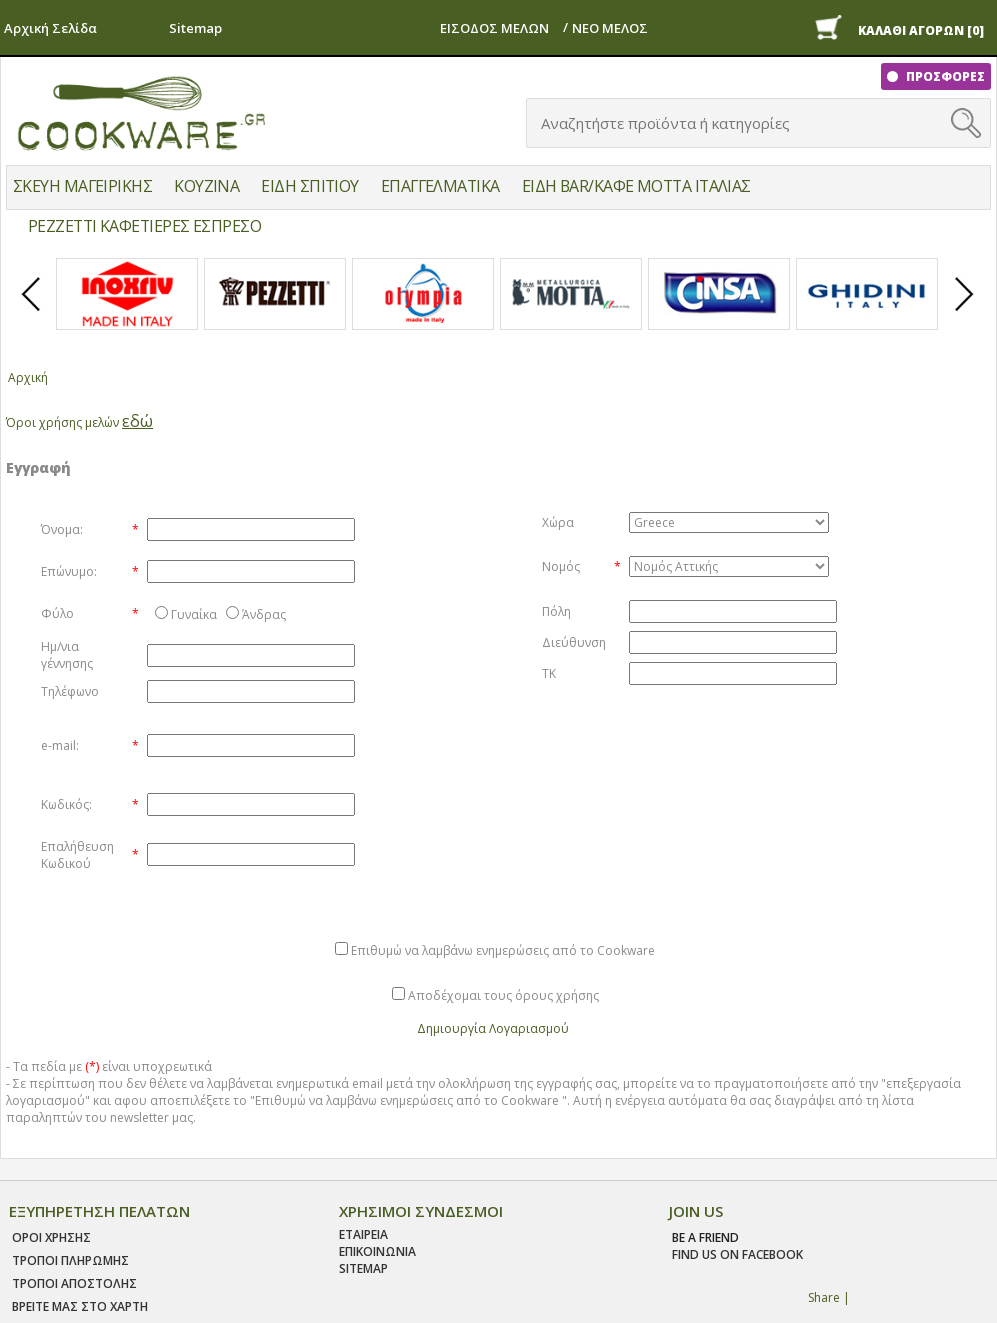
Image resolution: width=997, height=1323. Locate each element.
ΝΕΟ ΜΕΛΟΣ (610, 28)
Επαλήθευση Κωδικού (77, 855)
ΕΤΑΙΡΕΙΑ (363, 1234)
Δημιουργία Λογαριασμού (493, 1028)
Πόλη (556, 611)
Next (965, 311)
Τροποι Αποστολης (74, 1283)
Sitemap (195, 28)
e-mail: (60, 745)
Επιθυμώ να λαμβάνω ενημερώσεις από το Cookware (503, 950)
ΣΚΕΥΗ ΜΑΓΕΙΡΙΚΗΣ (82, 186)
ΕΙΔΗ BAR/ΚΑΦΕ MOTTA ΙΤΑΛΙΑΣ (636, 186)
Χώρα (558, 522)
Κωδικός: (66, 804)
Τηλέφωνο (70, 691)
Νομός (561, 566)
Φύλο (57, 613)
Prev (32, 311)
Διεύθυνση (574, 642)
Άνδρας (264, 614)
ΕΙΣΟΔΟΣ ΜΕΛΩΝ (494, 28)
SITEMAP (363, 1268)
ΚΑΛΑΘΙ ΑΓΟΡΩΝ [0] (921, 30)
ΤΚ (549, 673)
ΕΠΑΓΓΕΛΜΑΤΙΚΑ (440, 186)
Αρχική (28, 377)
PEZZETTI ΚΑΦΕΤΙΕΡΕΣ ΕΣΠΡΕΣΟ (144, 226)
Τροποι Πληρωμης (70, 1260)
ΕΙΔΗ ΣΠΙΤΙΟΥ (309, 186)
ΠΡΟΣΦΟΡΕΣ (944, 76)
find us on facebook (737, 1254)
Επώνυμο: (69, 571)
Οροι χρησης (51, 1237)
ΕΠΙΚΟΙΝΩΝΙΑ (377, 1251)
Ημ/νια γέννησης (67, 655)
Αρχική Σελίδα (50, 28)
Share (824, 1297)
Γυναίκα (194, 614)
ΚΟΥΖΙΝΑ (206, 186)
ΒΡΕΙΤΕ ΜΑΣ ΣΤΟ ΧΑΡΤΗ (80, 1306)
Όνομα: (62, 529)
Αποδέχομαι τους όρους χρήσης (503, 995)
